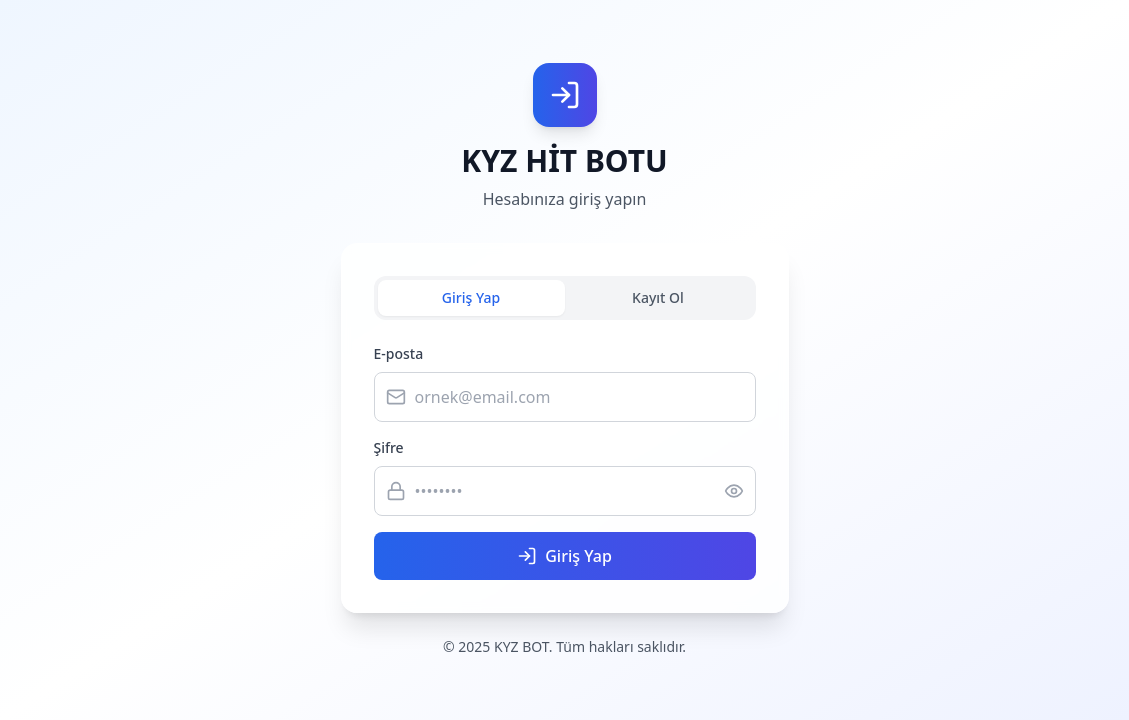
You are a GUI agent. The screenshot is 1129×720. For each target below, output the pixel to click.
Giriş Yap (471, 297)
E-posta (399, 353)
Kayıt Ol (658, 297)
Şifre (389, 447)
